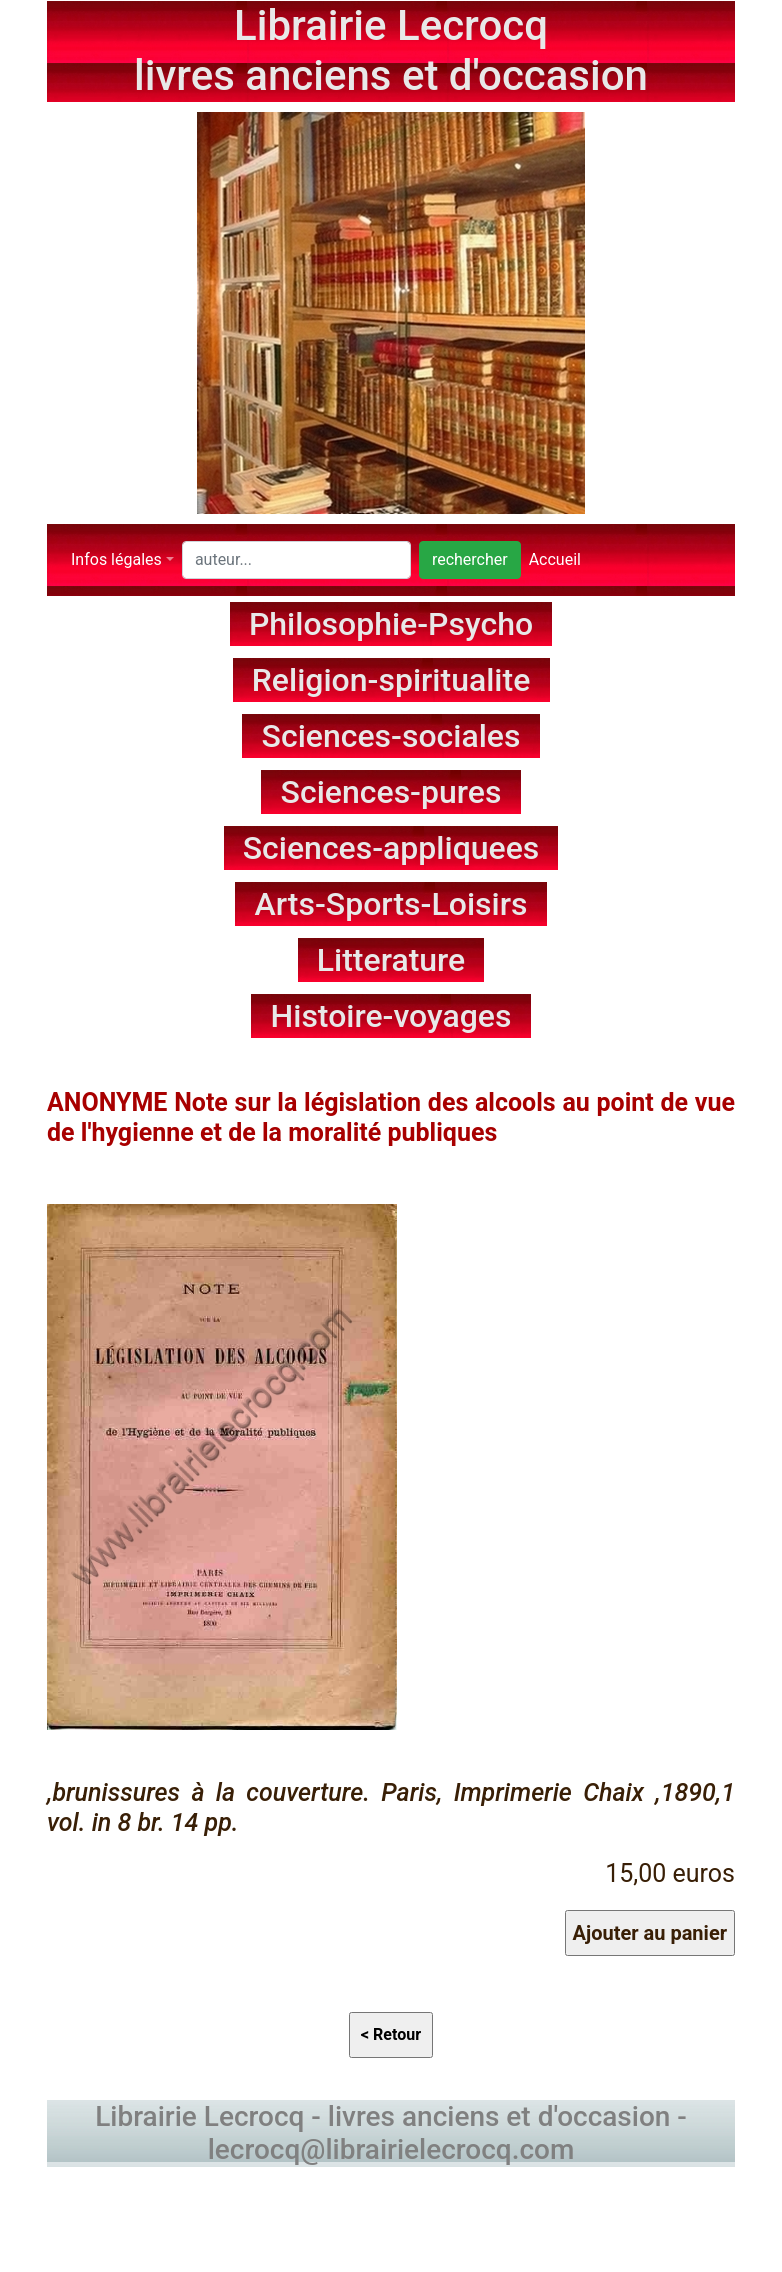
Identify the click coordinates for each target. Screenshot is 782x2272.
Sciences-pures (391, 792)
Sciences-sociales (391, 736)
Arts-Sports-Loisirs (391, 904)
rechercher (470, 559)
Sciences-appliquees (391, 848)
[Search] (296, 560)
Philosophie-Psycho (391, 624)
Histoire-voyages (391, 1016)
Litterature (391, 960)
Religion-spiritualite (391, 680)
